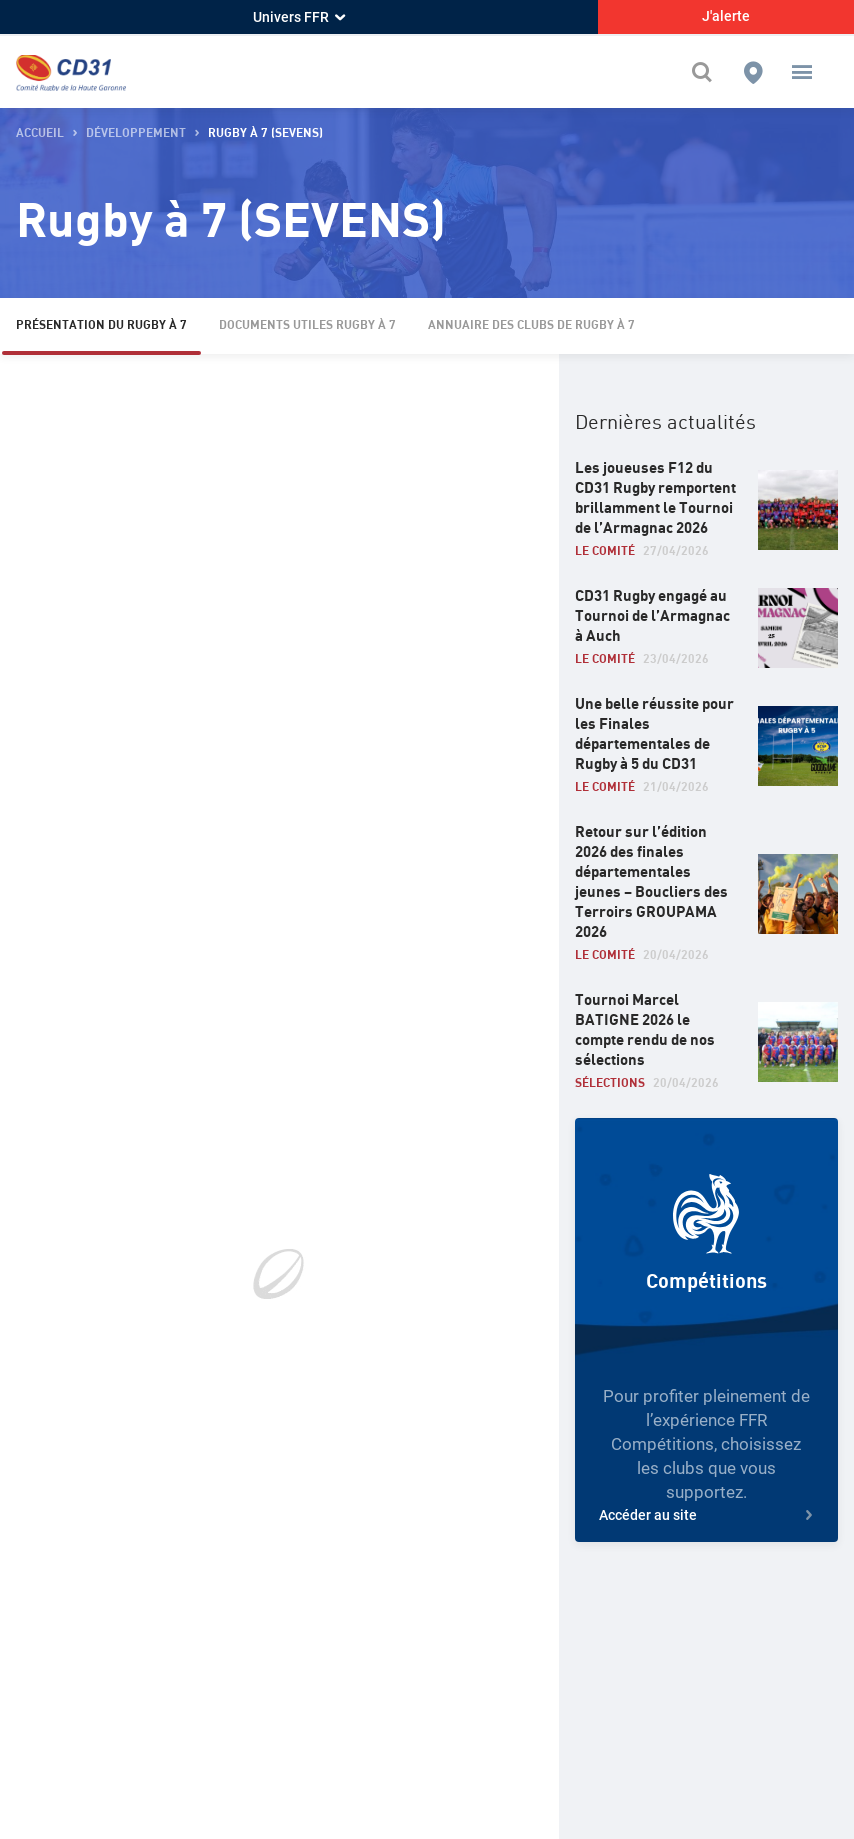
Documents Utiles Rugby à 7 (307, 325)
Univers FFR (299, 17)
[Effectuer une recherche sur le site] (707, 72)
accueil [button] (40, 133)
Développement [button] (136, 133)
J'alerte (726, 16)
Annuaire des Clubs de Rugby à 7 (531, 325)
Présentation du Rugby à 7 (101, 325)
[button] (802, 72)
